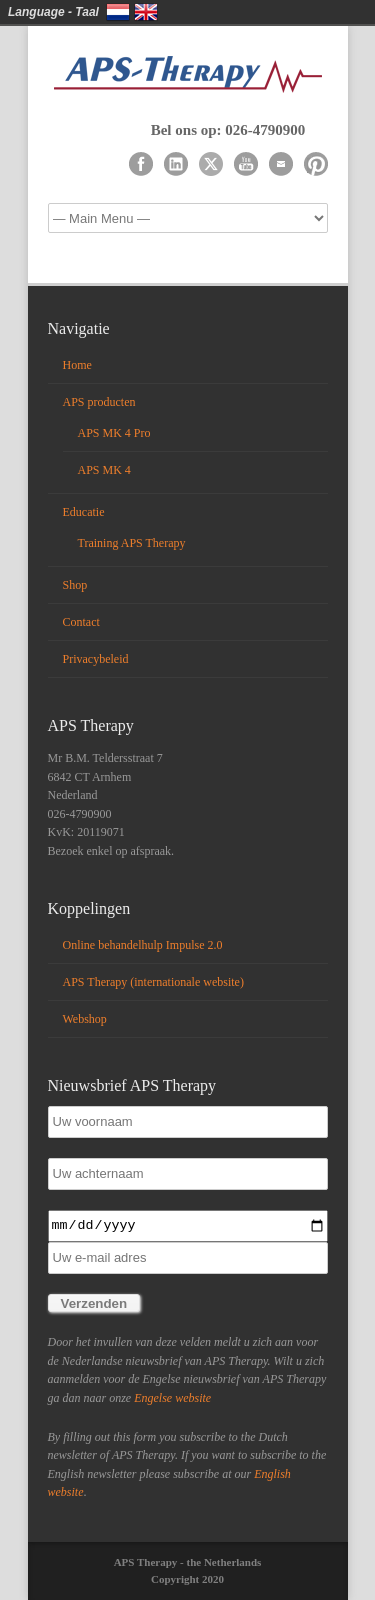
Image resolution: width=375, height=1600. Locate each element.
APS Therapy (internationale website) (153, 982)
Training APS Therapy (132, 543)
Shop (75, 585)
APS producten (99, 402)
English (146, 12)
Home (77, 365)
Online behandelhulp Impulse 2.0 (143, 945)
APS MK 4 (104, 470)
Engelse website (172, 1398)
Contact (81, 622)
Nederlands (118, 12)
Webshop (85, 1019)
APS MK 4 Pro (114, 433)
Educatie (84, 512)
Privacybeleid (96, 659)
